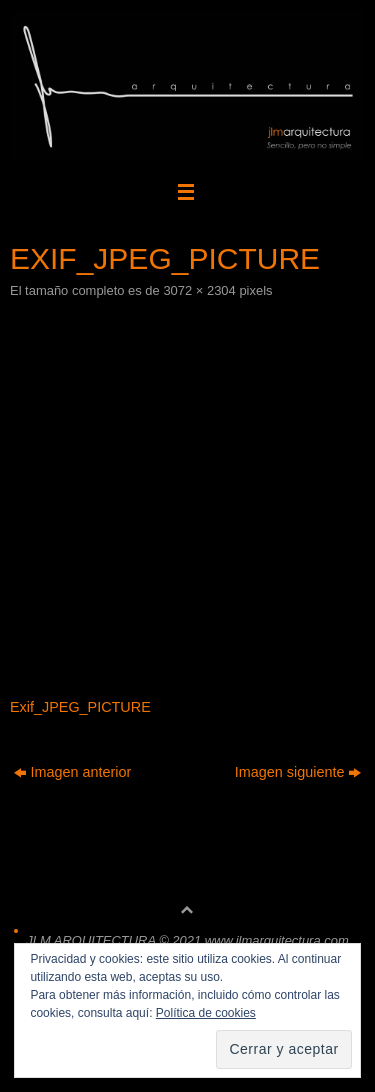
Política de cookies (206, 1013)
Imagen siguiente (298, 772)
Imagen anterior (73, 772)
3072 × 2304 (199, 290)
